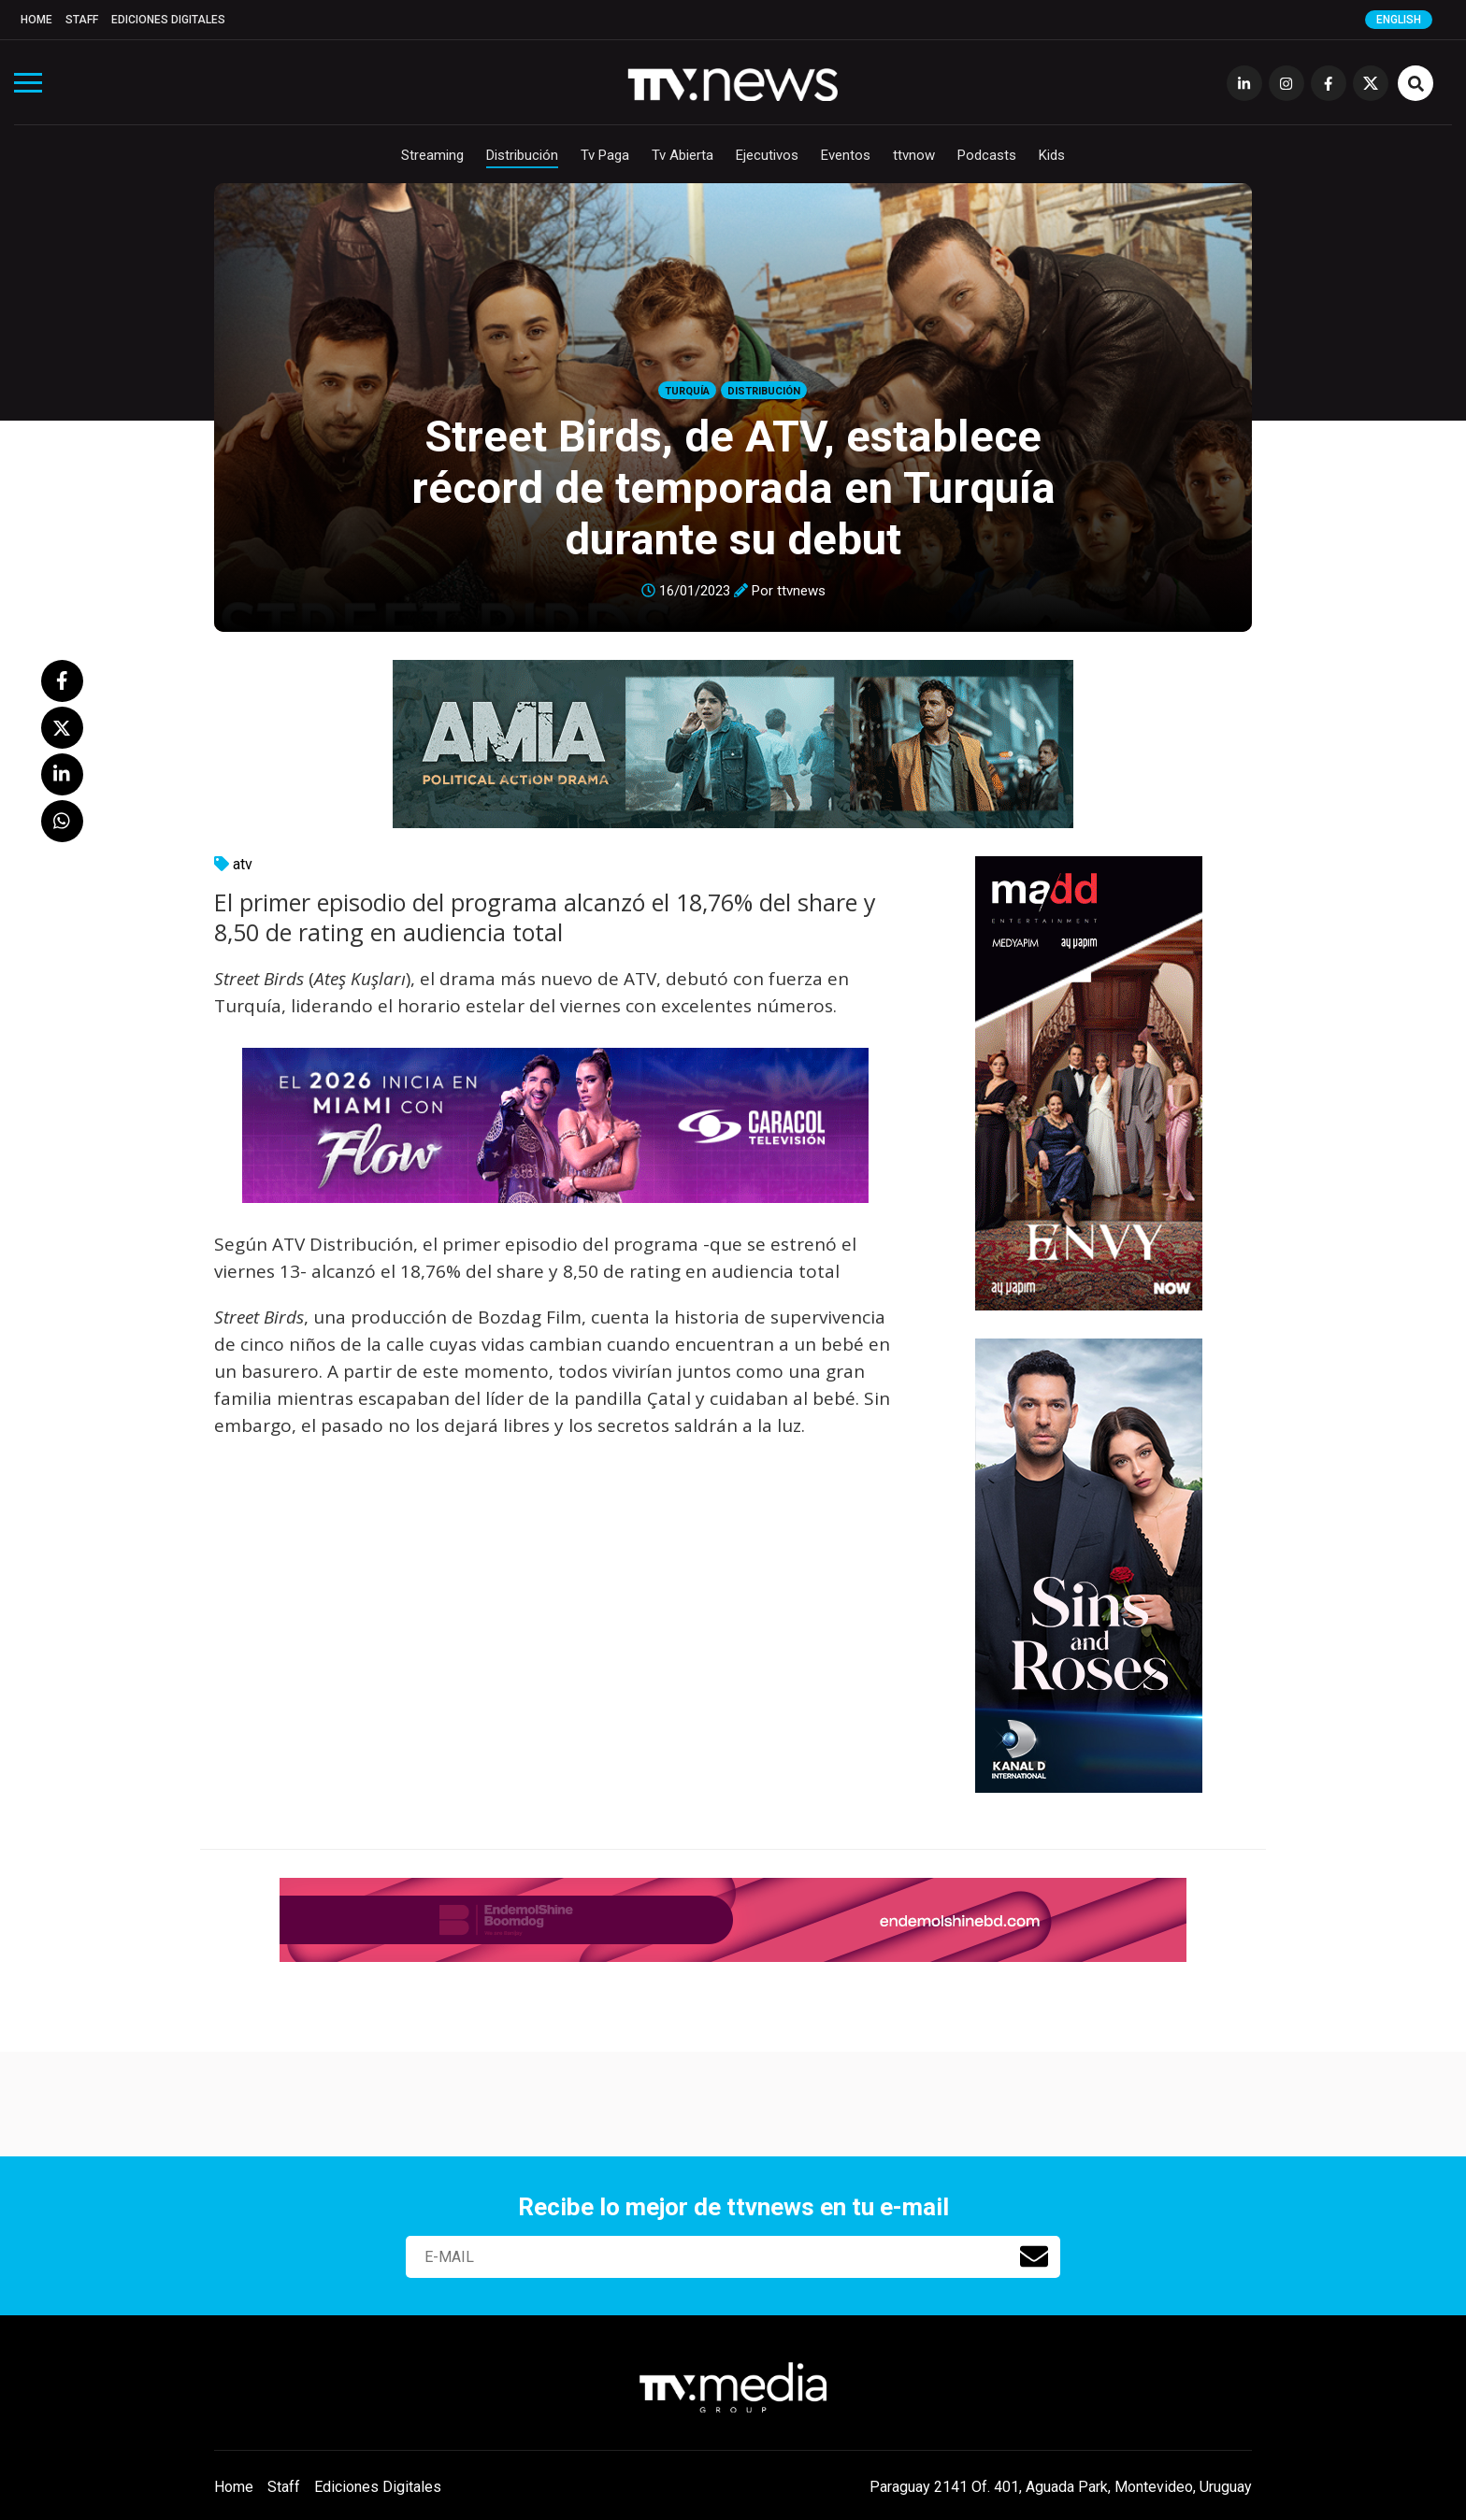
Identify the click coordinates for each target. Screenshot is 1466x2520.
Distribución (522, 155)
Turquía (687, 391)
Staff (81, 19)
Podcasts (986, 155)
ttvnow (914, 155)
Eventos (845, 155)
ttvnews (801, 590)
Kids (1052, 155)
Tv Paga (605, 155)
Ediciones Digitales (168, 19)
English (1398, 19)
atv (242, 864)
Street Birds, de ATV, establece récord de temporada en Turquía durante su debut (733, 487)
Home (36, 19)
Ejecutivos (767, 155)
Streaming (432, 155)
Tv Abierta (682, 155)
